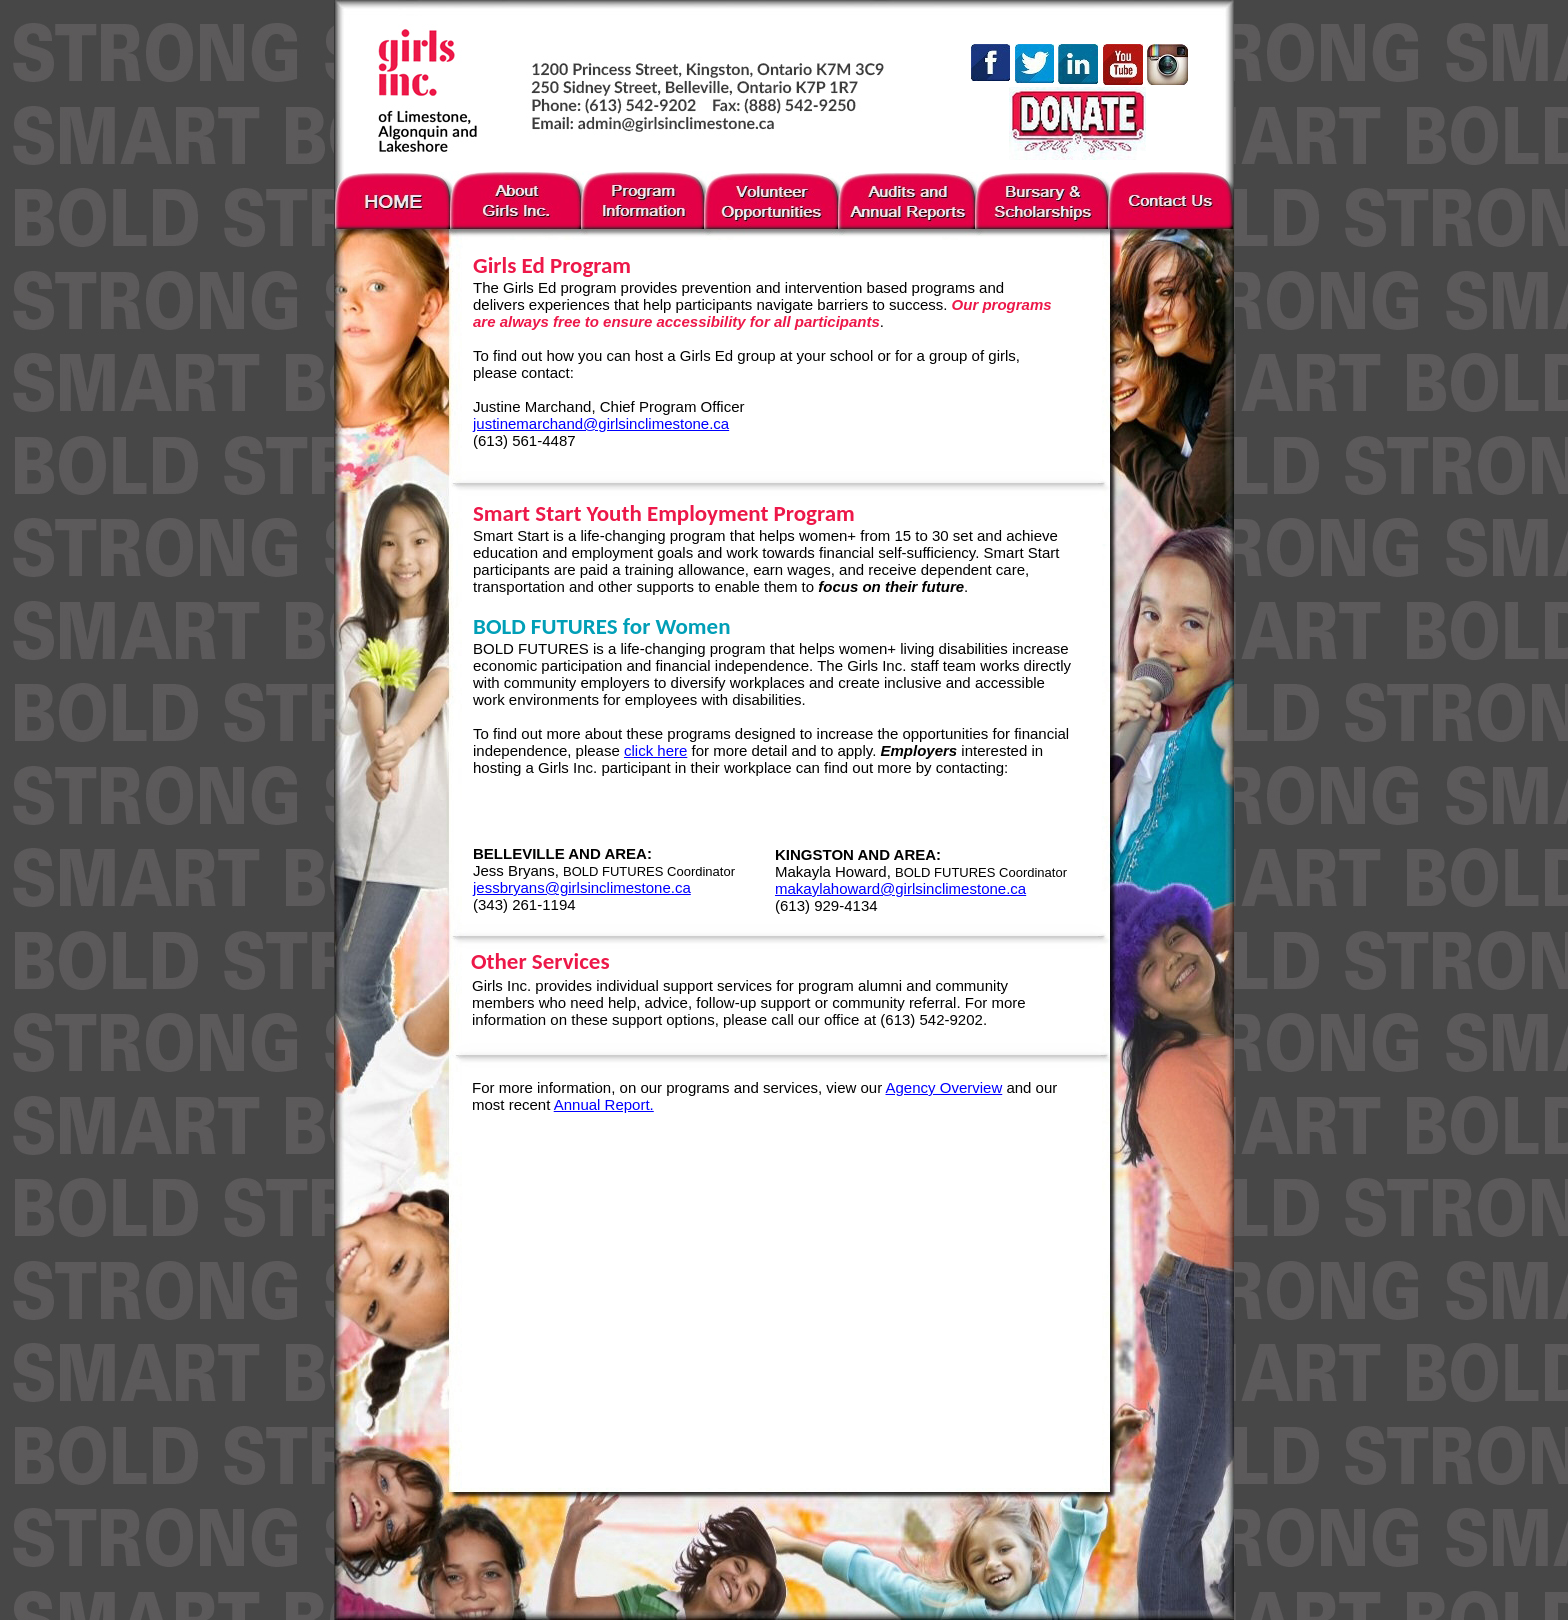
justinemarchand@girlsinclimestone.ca (601, 423)
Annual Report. (604, 1104)
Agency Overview (944, 1087)
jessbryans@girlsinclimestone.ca (582, 887)
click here (655, 750)
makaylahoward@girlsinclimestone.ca (900, 888)
